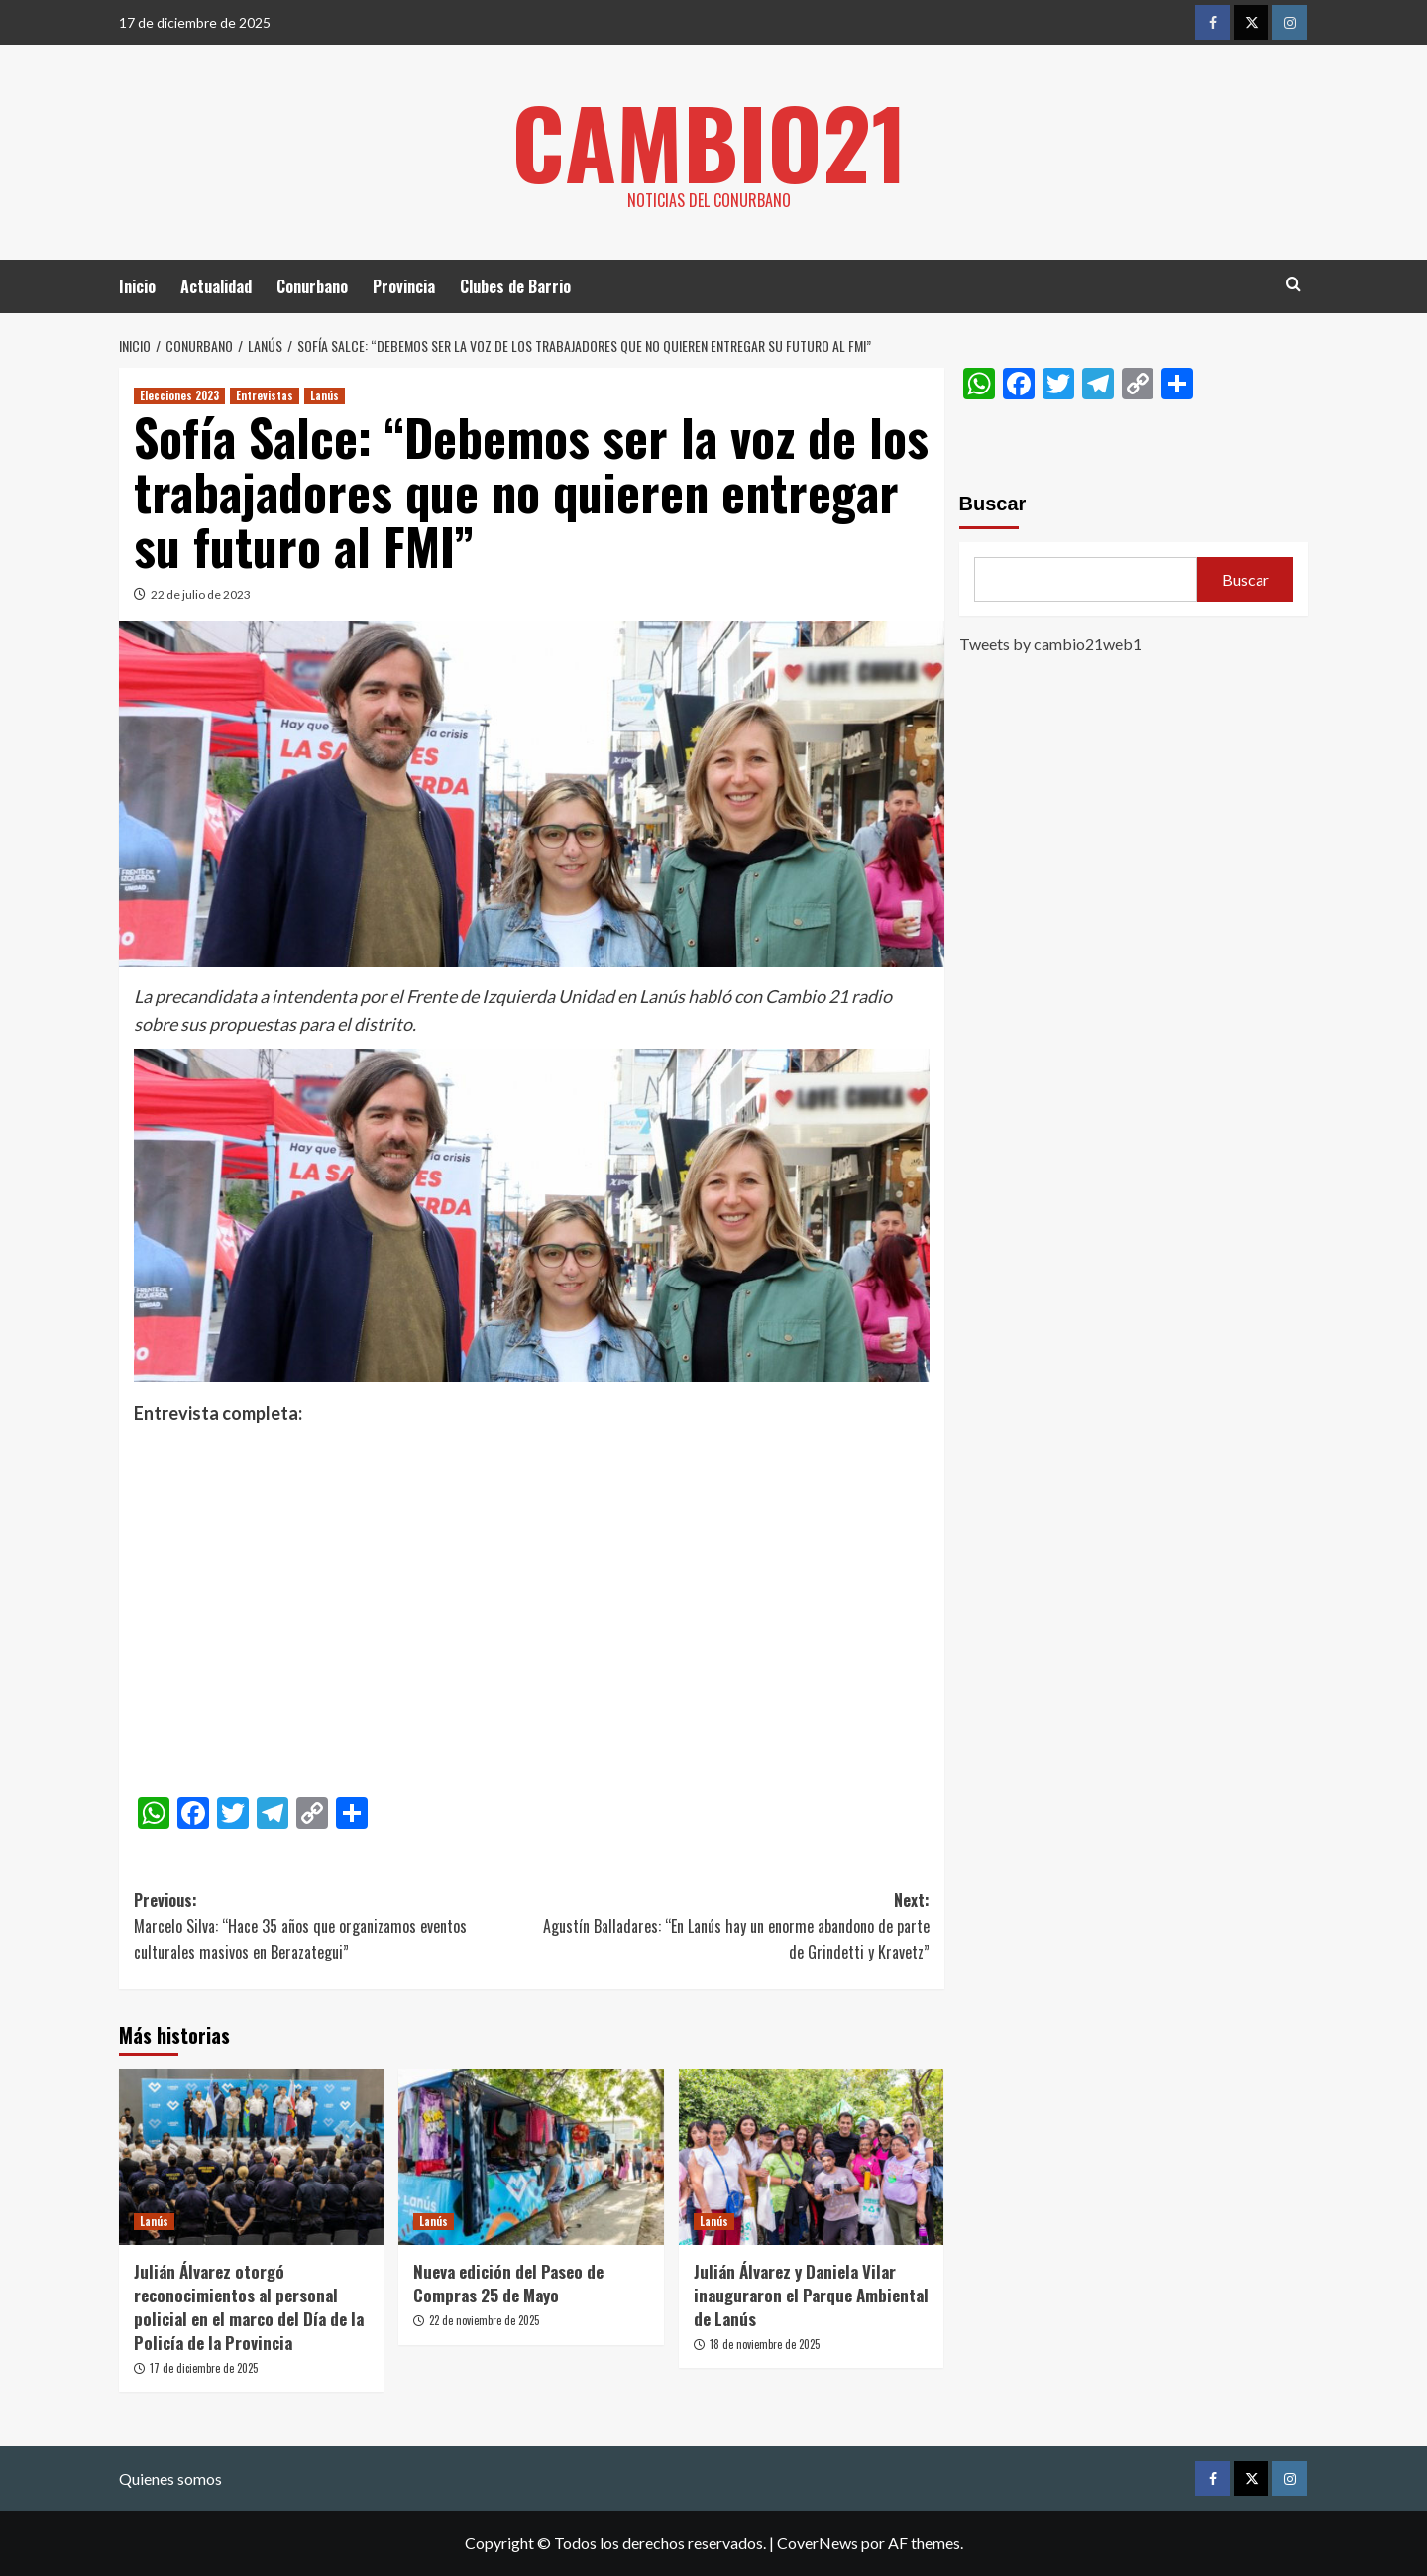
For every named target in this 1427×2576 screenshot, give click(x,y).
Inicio (137, 286)
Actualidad (216, 286)
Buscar (993, 503)
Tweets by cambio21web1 (1050, 643)
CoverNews (817, 2542)
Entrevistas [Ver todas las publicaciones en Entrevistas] (264, 395)
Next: (730, 1926)
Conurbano (312, 286)
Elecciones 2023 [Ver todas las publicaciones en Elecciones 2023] (179, 395)
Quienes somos (170, 2478)
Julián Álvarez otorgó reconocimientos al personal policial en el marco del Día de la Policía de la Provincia (249, 2306)
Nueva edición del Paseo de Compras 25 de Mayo (508, 2283)
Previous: (332, 1926)
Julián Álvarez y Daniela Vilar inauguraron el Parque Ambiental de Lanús (811, 2295)
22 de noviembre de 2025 (484, 2320)
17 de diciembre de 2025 (204, 2368)
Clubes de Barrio (515, 286)
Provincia (404, 286)
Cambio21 (708, 138)
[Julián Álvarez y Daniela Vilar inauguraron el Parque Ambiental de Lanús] (811, 2157)
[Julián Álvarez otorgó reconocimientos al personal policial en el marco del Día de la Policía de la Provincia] (251, 2157)
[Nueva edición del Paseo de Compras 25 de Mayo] (530, 2157)
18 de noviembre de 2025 (765, 2344)
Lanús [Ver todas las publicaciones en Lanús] (324, 395)
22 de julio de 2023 (201, 594)
